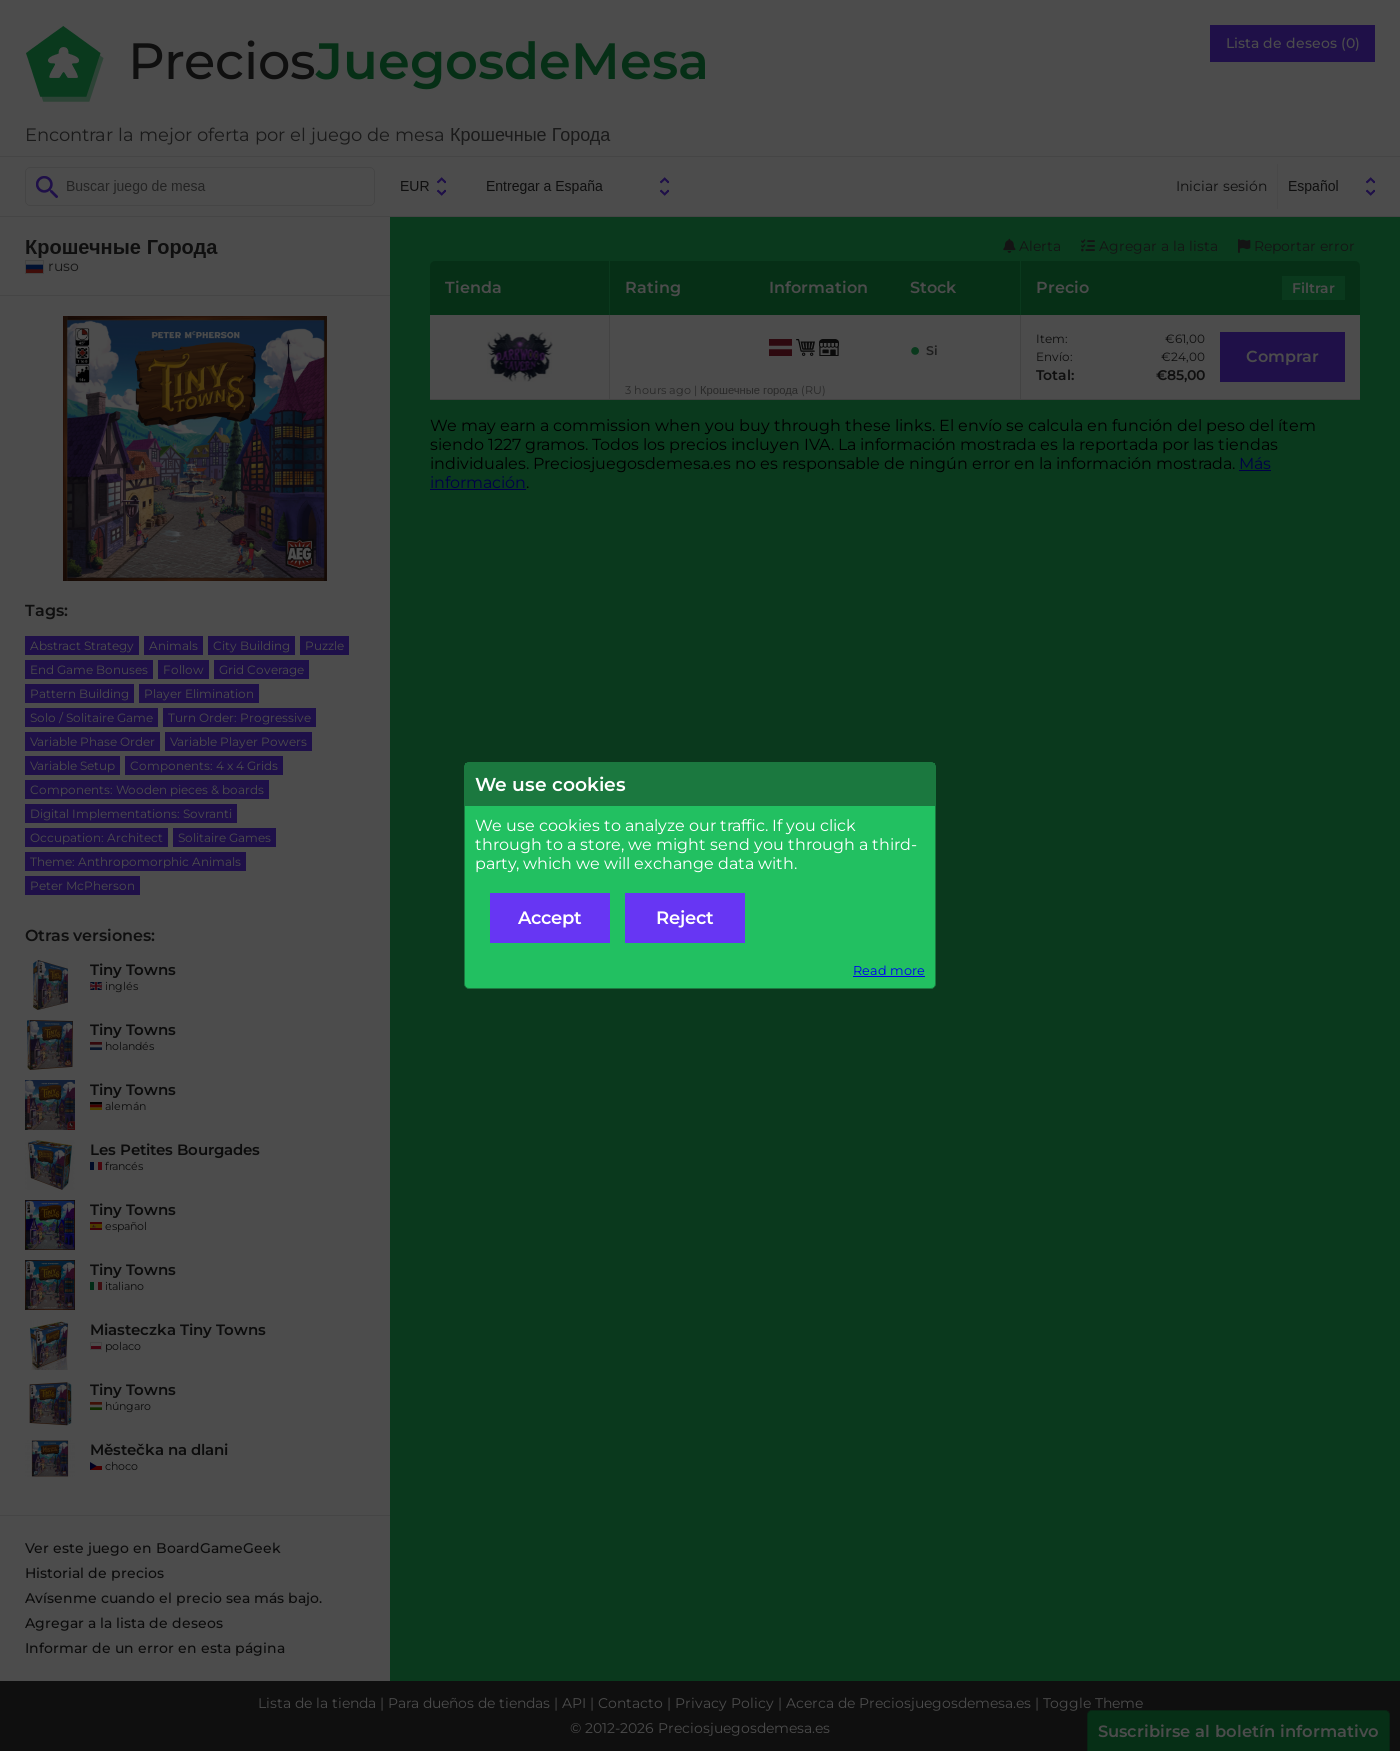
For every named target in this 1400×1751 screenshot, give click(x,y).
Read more (889, 970)
